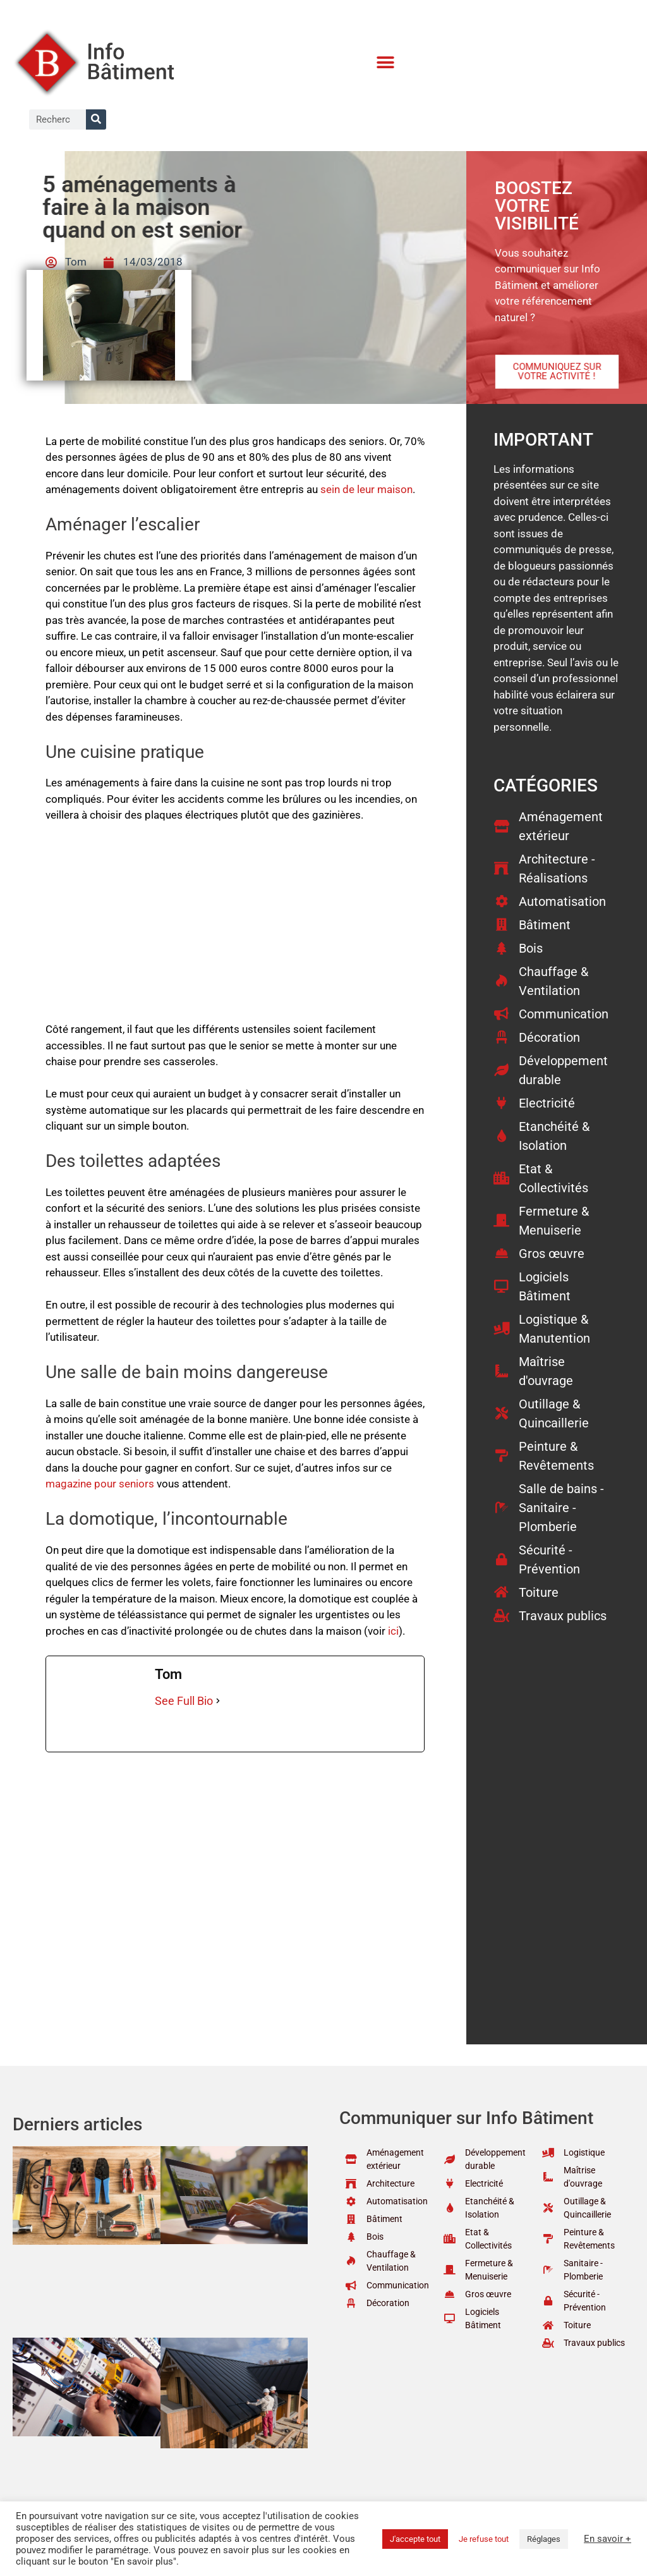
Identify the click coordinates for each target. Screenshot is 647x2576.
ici (393, 1631)
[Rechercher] (96, 119)
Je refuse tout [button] (484, 2539)
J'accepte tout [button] (415, 2539)
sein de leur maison (366, 489)
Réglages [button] (543, 2539)
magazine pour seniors (99, 1483)
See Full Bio (184, 1700)
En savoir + (607, 2538)
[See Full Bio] (218, 1700)
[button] (386, 63)
